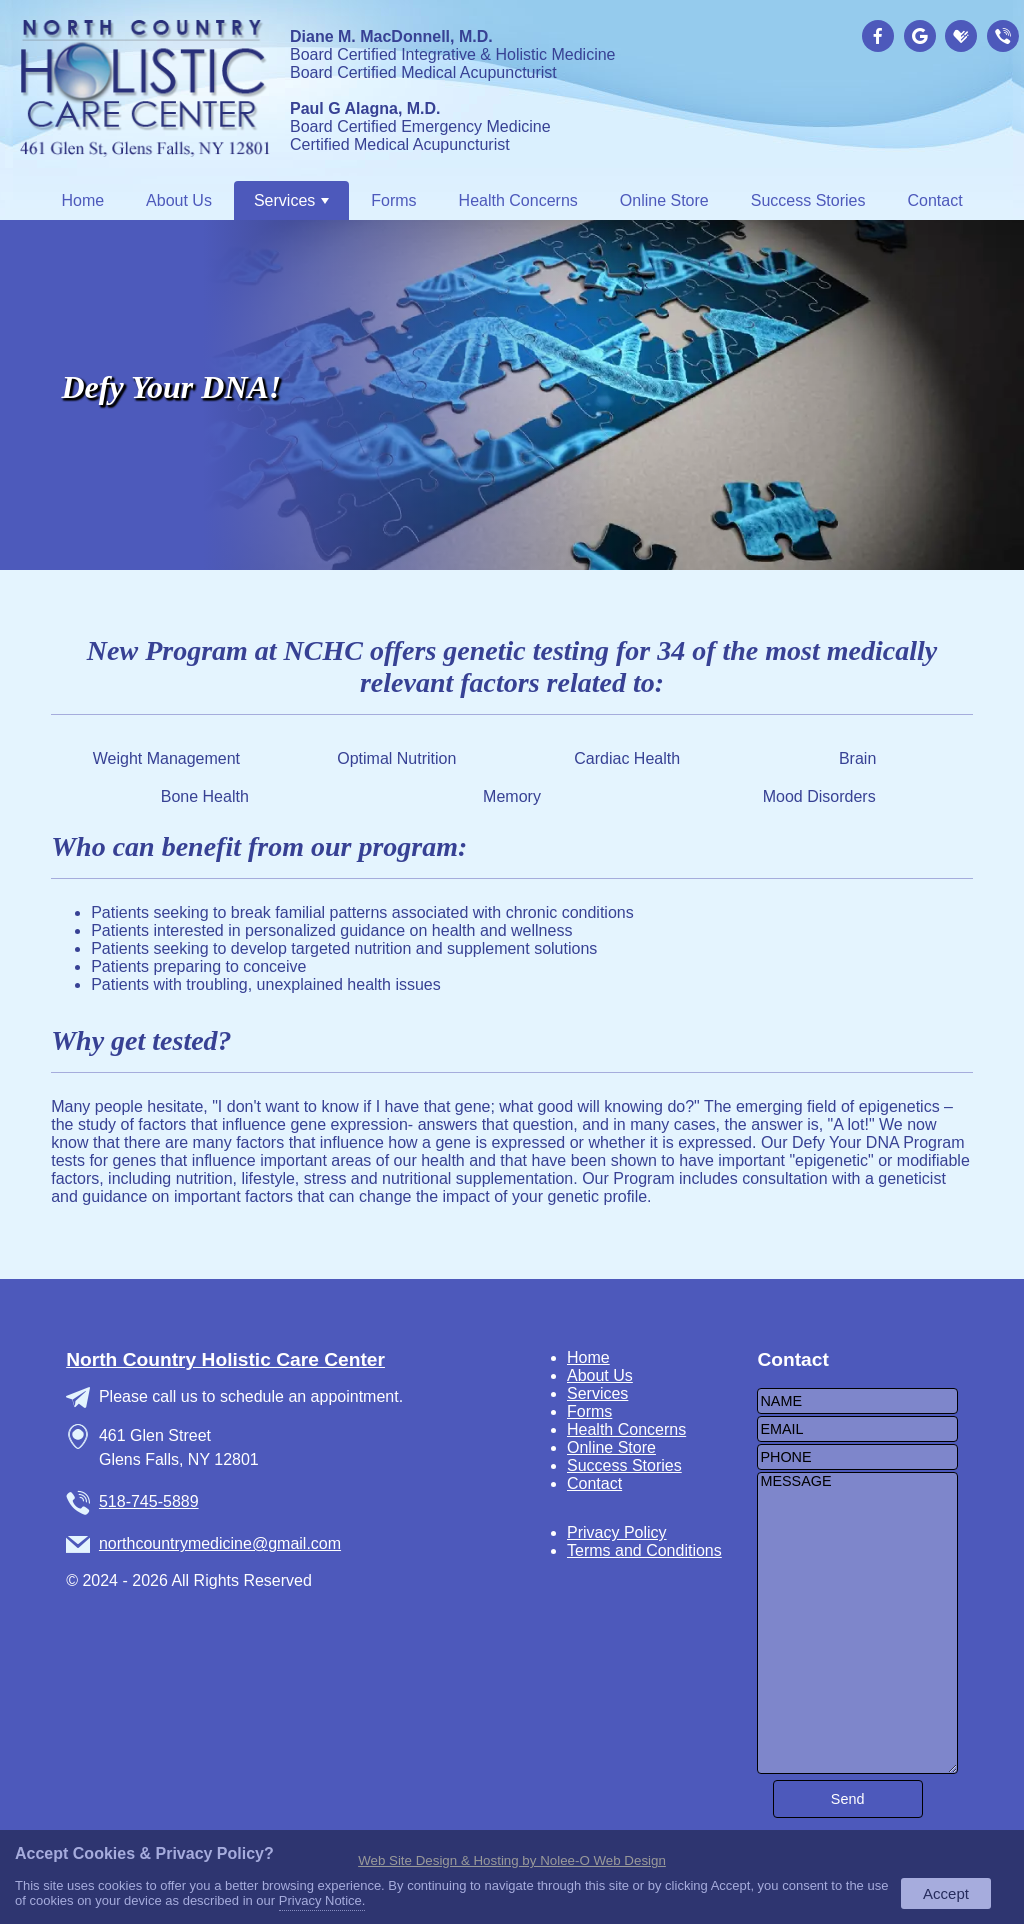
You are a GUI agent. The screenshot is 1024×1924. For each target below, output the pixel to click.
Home (82, 200)
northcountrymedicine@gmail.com (220, 1543)
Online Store (664, 200)
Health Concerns (518, 200)
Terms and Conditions (644, 1550)
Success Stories (808, 200)
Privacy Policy (617, 1532)
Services (291, 200)
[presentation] (880, 37)
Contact (934, 200)
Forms (393, 200)
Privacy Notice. (322, 1900)
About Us (179, 200)
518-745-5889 (149, 1501)
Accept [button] (946, 1893)
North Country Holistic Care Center (225, 1359)
